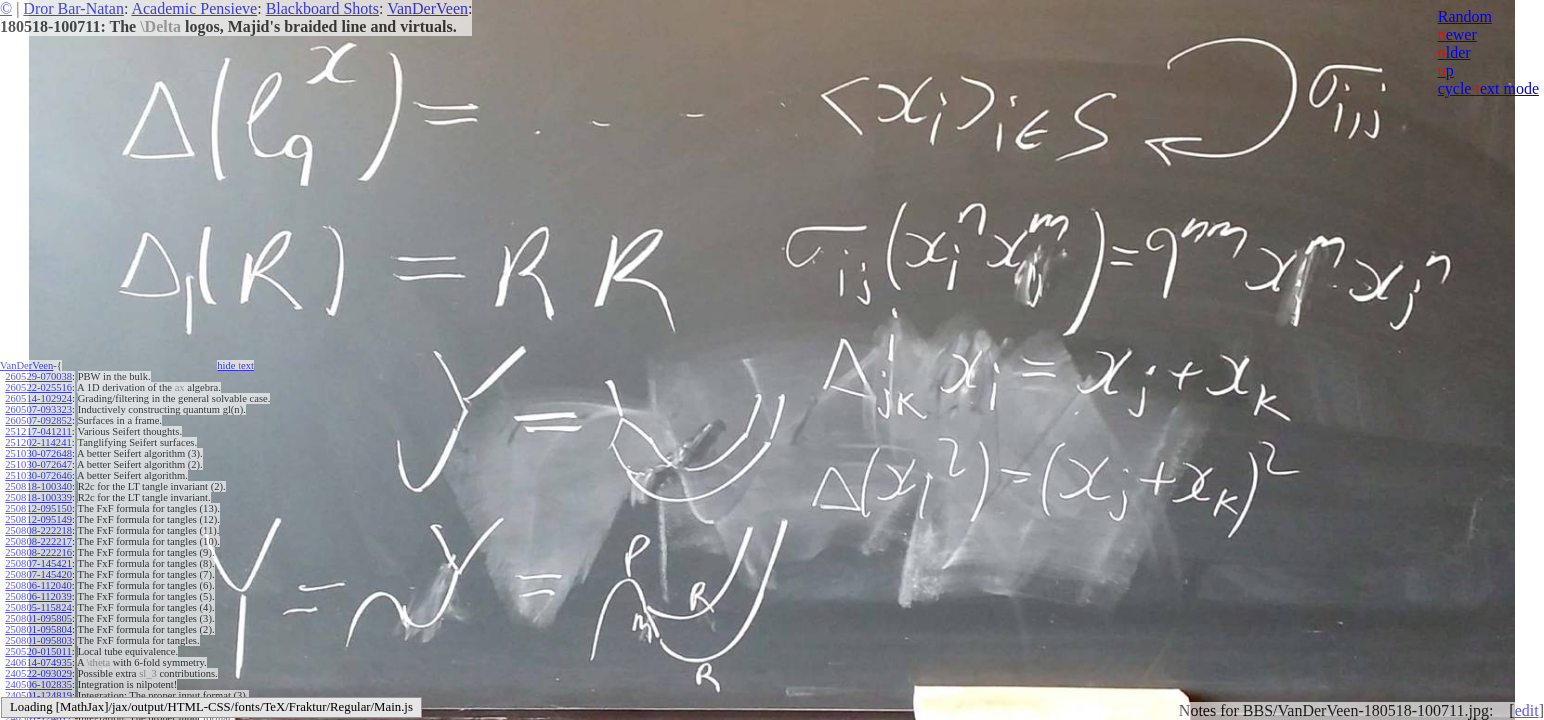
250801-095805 (38, 618)
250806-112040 (38, 585)
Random (1465, 16)
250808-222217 (38, 541)
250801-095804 (38, 629)
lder (1454, 52)
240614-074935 (38, 662)
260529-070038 (38, 376)
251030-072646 (38, 475)
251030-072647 (38, 464)
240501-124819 (38, 695)
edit (1527, 710)
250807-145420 (38, 574)
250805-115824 (38, 607)
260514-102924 (38, 398)
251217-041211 (38, 431)
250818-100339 (38, 497)
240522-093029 (38, 673)
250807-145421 (38, 563)
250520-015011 (38, 651)
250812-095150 (38, 508)
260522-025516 (38, 387)
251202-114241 (38, 442)
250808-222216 (38, 552)
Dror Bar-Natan (73, 8)
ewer (1457, 34)
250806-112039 (38, 596)
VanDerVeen (427, 8)
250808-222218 (38, 530)
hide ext (235, 365)
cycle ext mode (1488, 88)
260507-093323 (38, 409)
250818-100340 (38, 486)
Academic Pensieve (194, 8)
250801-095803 (38, 640)
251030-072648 (38, 453)
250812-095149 (38, 519)
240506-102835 (38, 684)
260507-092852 (38, 420)
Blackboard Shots (322, 8)
